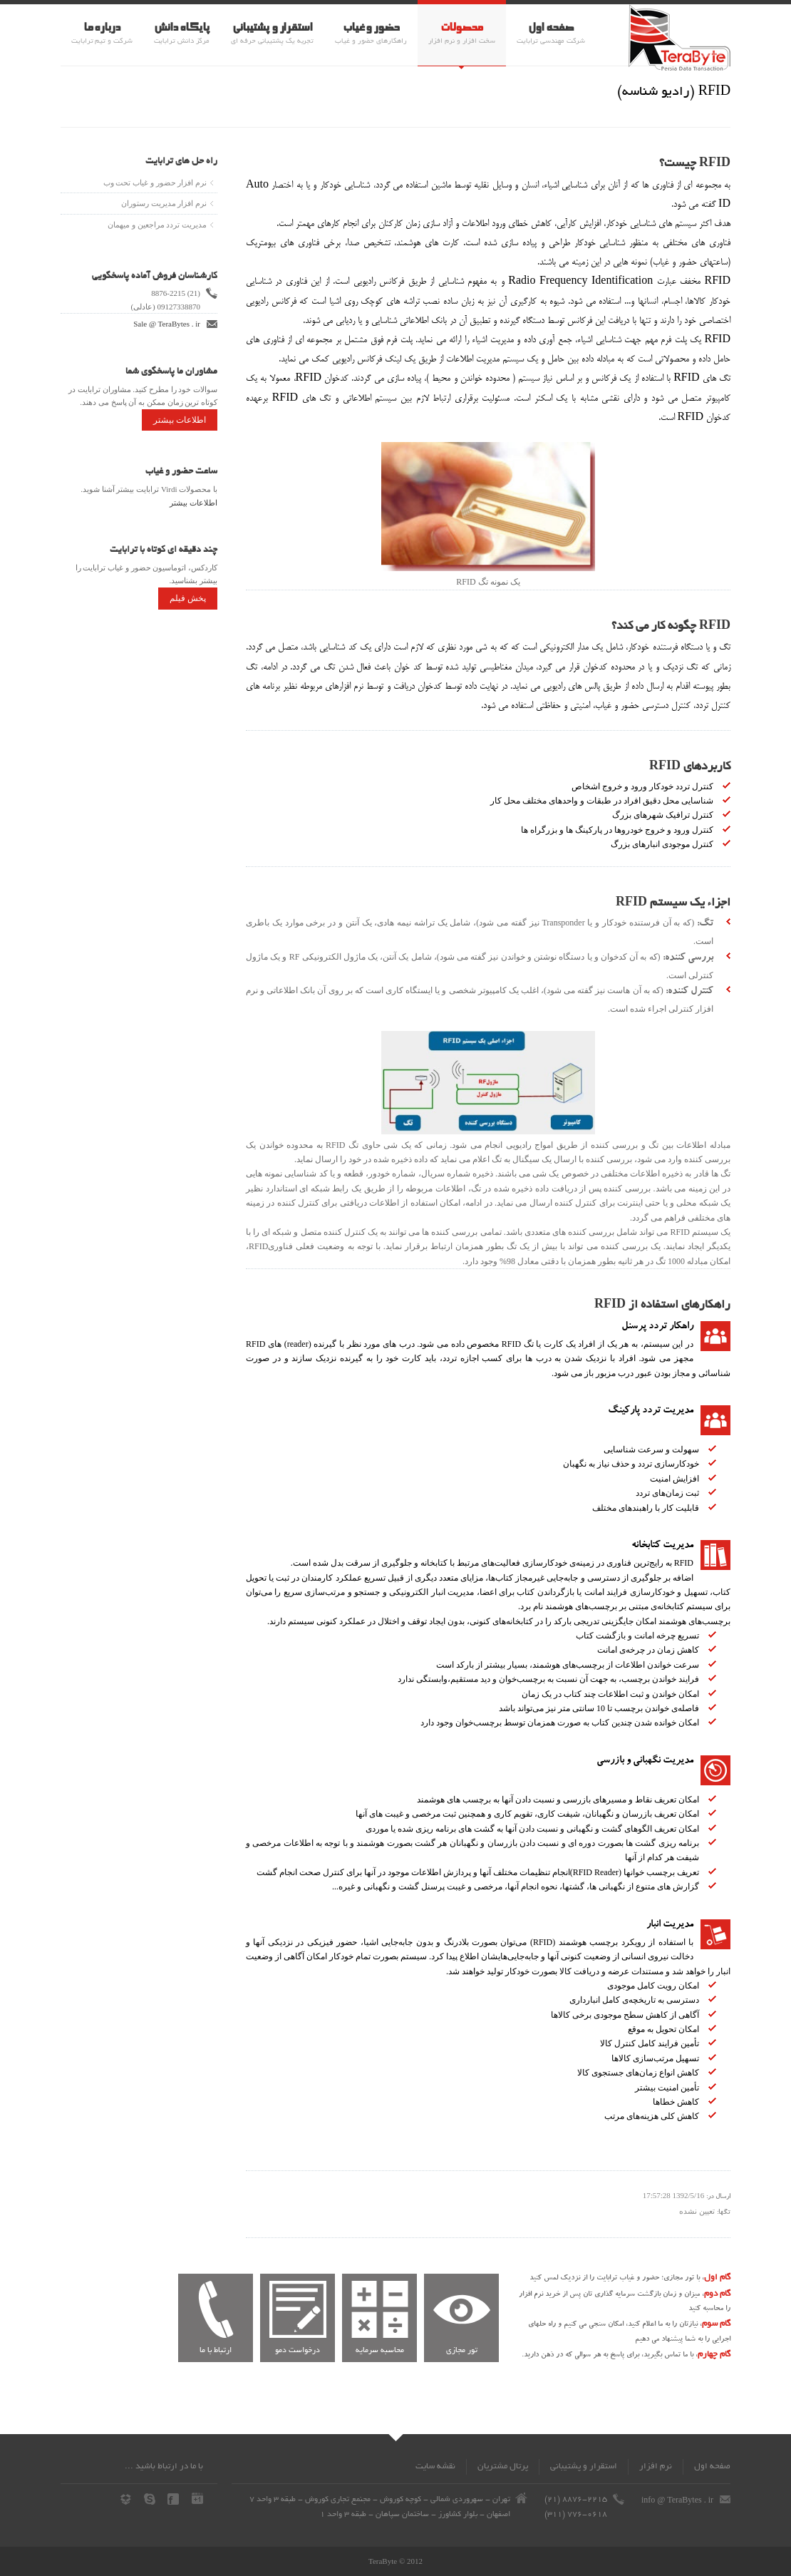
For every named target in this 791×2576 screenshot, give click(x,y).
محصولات (461, 28)
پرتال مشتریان (502, 2466)
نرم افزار (655, 2466)
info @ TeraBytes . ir (677, 2500)
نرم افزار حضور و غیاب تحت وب (155, 182)
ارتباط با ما (216, 2350)
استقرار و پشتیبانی (272, 28)
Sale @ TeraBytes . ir (166, 323)
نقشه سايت (435, 2466)
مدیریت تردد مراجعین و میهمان (157, 224)
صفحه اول (551, 28)
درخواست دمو (297, 2350)
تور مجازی (461, 2350)
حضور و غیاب (371, 28)
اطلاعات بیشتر (179, 420)
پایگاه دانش (182, 28)
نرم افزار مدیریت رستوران (164, 203)
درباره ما (101, 28)
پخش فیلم (188, 598)
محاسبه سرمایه (380, 2350)
